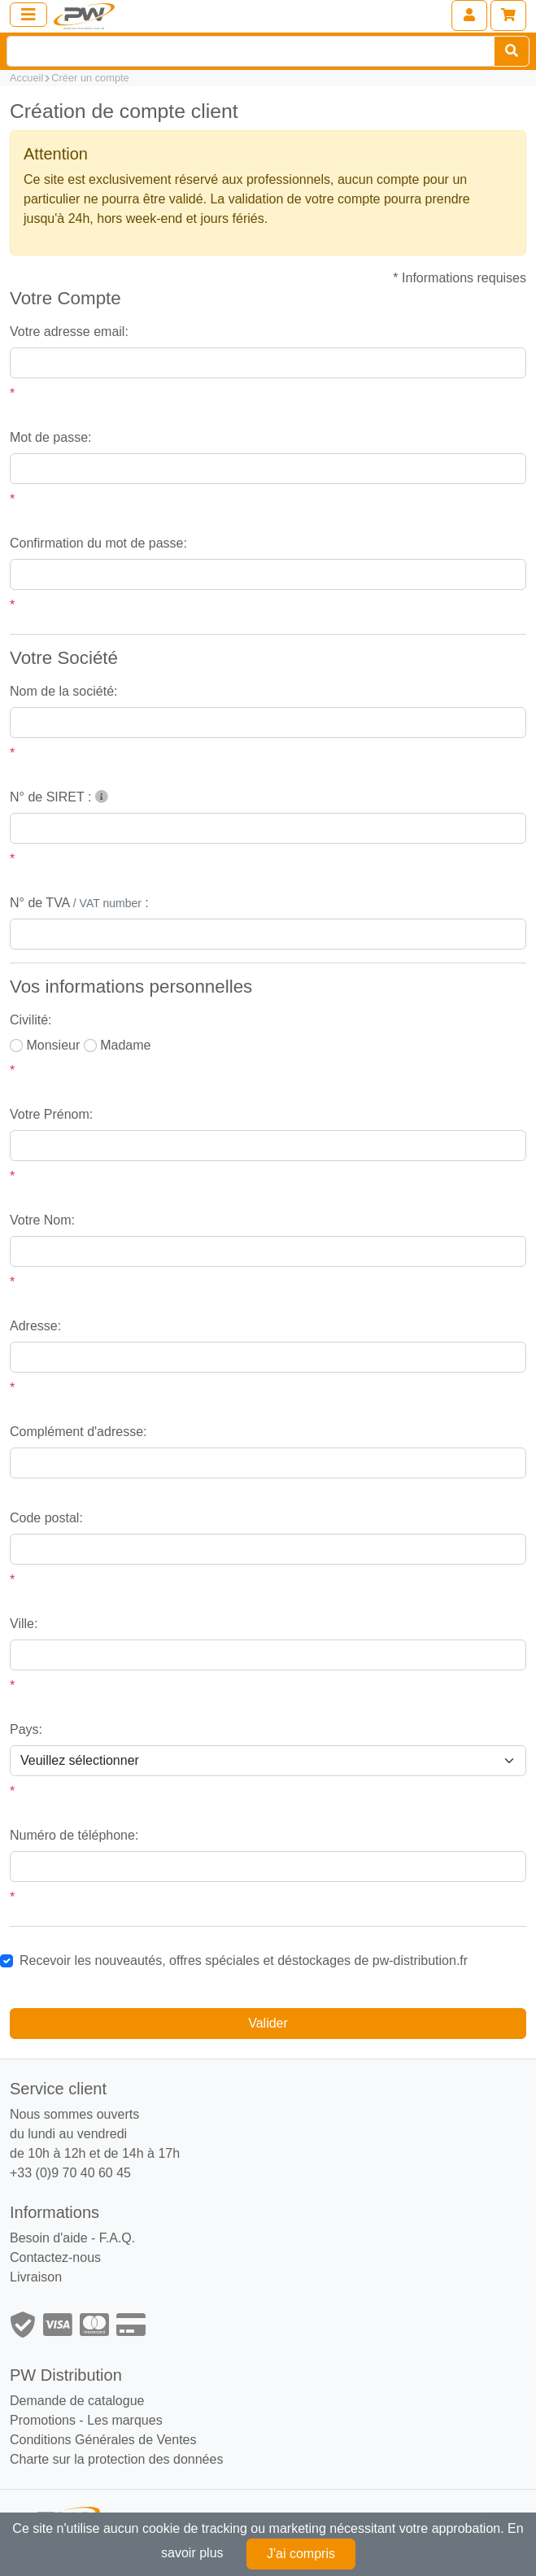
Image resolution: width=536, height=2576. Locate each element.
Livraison (36, 2277)
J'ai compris (301, 2554)
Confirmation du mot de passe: (98, 543)
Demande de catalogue (77, 2401)
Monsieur (53, 1045)
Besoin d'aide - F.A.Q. (72, 2238)
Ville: (23, 1624)
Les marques (125, 2420)
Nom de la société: (64, 691)
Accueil (26, 78)
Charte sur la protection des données (116, 2459)
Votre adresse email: (69, 331)
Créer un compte (90, 78)
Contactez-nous (55, 2257)
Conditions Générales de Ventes (103, 2440)
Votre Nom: (42, 1220)
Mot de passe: (51, 437)
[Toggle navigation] (28, 14)
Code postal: (46, 1518)
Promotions (43, 2420)
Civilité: (31, 1020)
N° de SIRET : (59, 797)
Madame (125, 1045)
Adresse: (35, 1326)
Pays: (26, 1729)
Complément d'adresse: (78, 1432)
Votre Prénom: (51, 1114)
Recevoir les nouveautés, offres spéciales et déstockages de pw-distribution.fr (244, 1960)
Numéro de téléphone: (74, 1835)
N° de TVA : (79, 903)
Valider (268, 2023)
